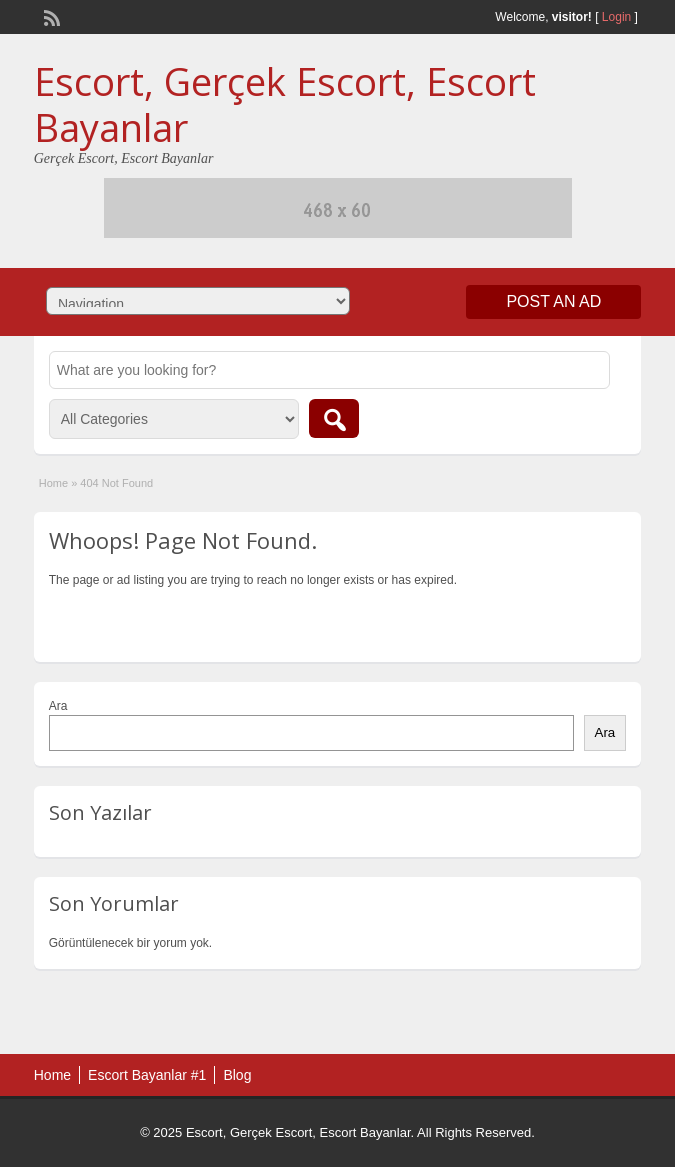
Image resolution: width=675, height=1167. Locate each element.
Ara (58, 706)
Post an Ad (553, 301)
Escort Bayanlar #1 (147, 1075)
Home (53, 483)
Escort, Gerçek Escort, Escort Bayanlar (285, 104)
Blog (237, 1075)
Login (616, 17)
